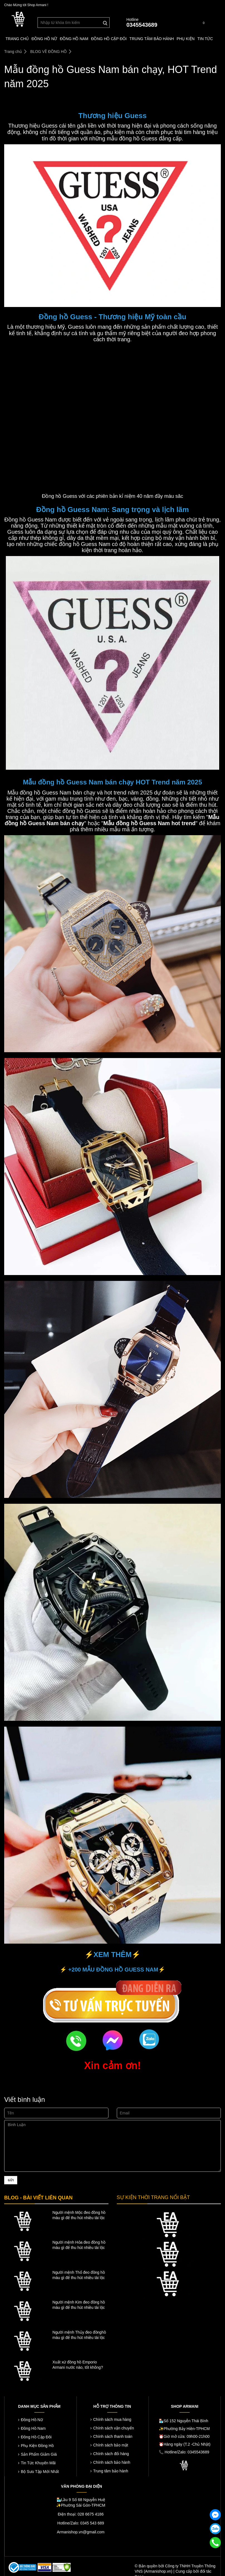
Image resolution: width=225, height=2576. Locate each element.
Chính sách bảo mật (110, 2445)
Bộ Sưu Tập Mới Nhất (40, 2471)
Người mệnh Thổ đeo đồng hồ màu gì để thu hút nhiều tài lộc (79, 2275)
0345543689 (141, 25)
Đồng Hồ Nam (33, 2428)
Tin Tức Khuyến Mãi (38, 2463)
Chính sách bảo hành (111, 2462)
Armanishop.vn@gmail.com (80, 2532)
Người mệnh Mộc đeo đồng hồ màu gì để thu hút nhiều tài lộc (79, 2215)
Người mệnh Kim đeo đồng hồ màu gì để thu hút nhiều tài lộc (79, 2305)
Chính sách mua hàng (112, 2419)
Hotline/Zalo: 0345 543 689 (80, 2523)
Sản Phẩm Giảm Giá (39, 2454)
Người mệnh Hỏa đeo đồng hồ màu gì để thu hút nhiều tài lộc (79, 2245)
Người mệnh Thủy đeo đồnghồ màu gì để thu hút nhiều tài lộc (79, 2335)
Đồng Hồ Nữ (32, 2419)
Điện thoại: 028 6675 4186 (81, 2514)
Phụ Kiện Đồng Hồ (37, 2445)
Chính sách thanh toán (112, 2436)
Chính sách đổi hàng (111, 2453)
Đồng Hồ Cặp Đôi (36, 2437)
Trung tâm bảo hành (110, 2471)
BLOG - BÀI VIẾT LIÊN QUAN (38, 2197)
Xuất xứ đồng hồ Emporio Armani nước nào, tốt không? (78, 2365)
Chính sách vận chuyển (113, 2428)
